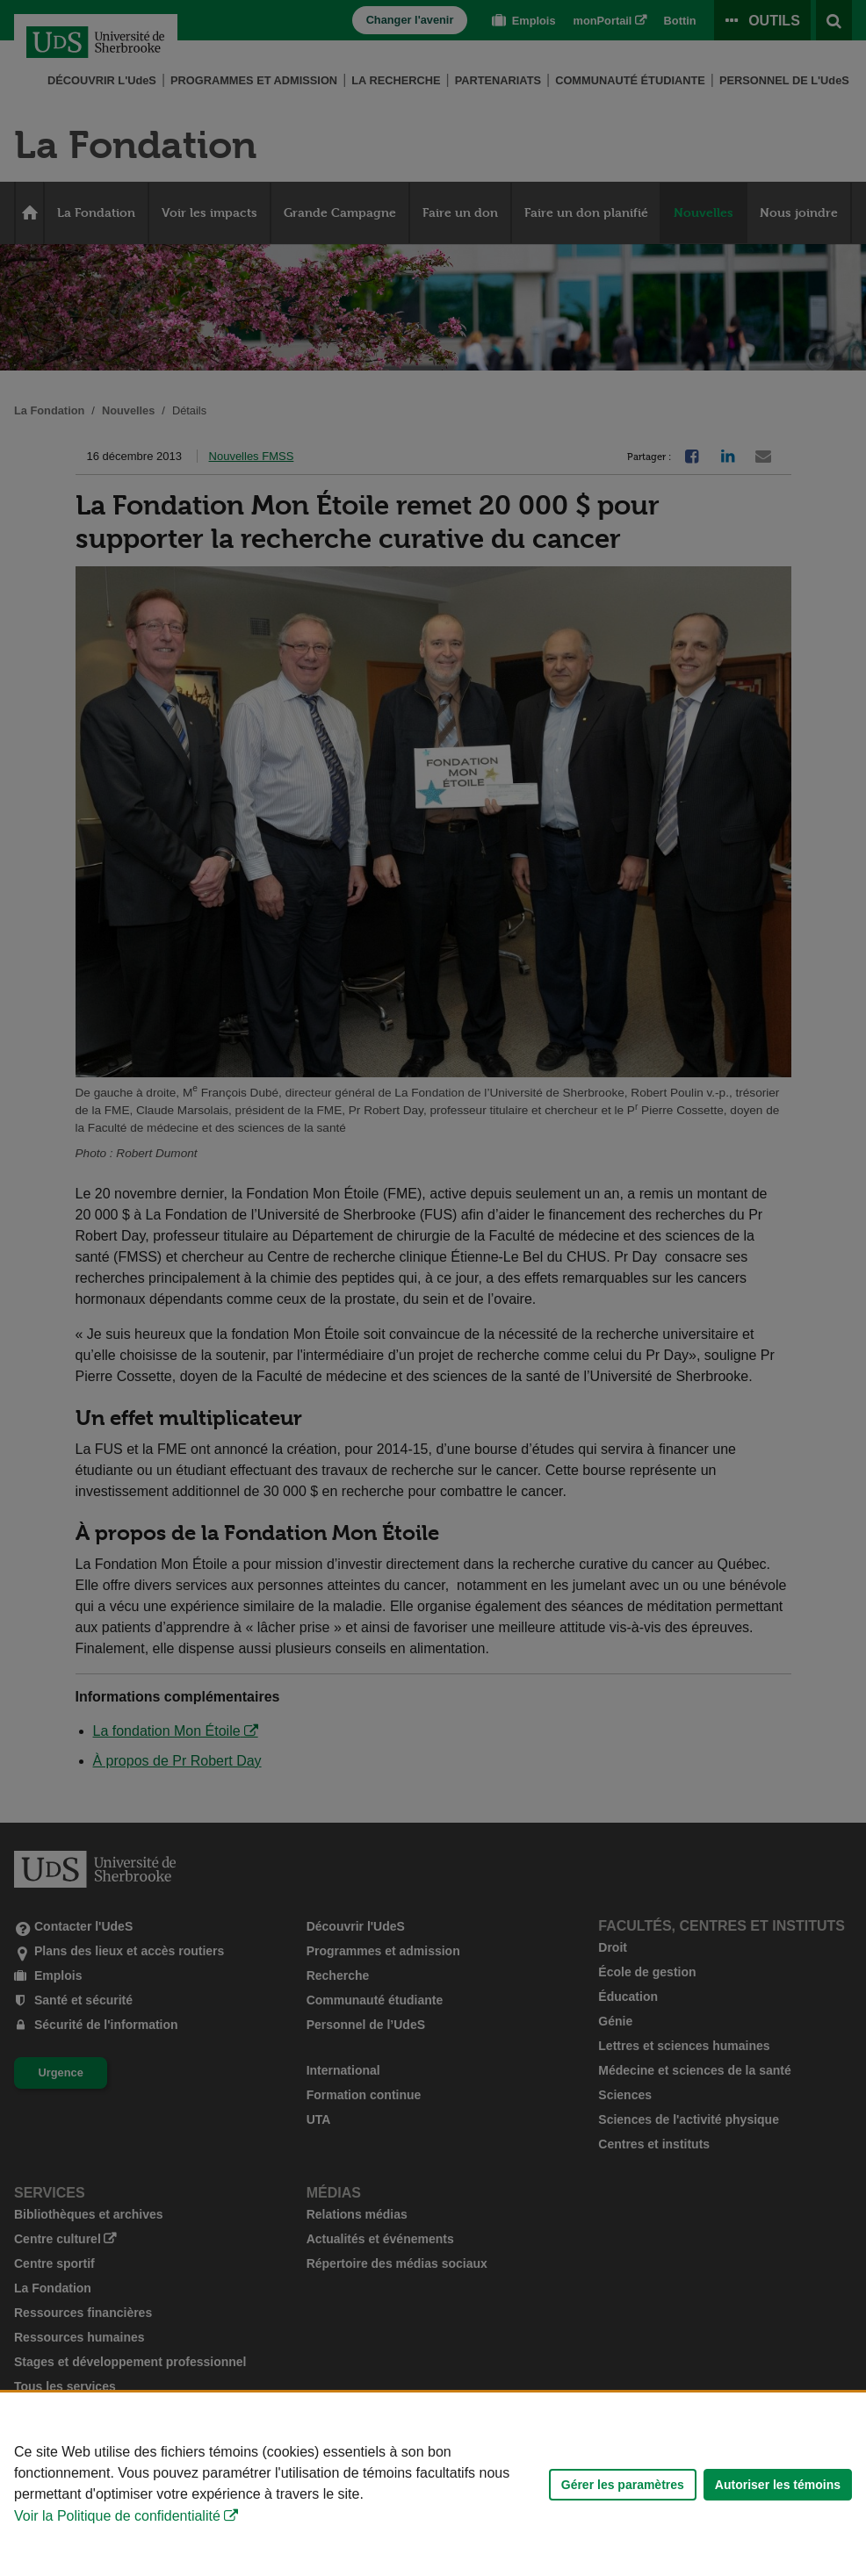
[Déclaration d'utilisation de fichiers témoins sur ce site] (433, 2484)
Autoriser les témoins (778, 2485)
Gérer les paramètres (622, 2485)
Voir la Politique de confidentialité (117, 2515)
